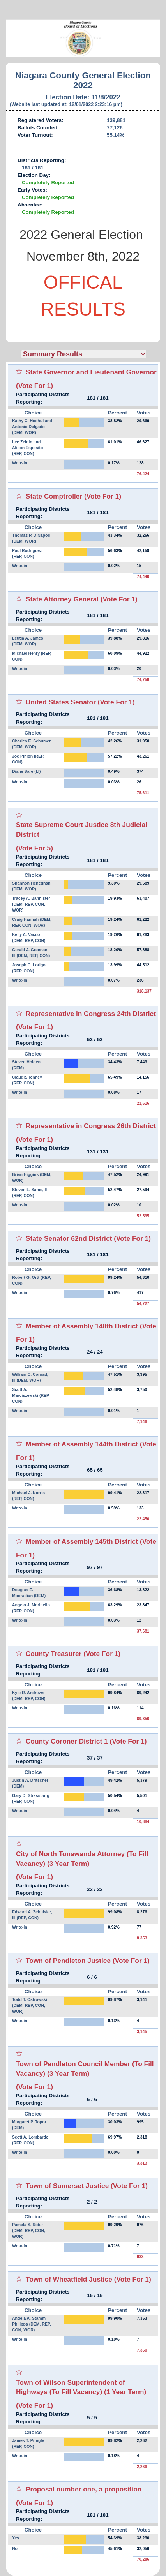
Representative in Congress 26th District (91, 1126)
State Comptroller (54, 496)
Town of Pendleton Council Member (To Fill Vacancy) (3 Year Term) (85, 2068)
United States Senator (61, 702)
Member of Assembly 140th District (82, 1326)
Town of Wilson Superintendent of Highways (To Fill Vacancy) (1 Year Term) (81, 2387)
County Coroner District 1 (67, 1741)
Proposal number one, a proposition (84, 2489)
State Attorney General (62, 599)
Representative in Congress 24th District (91, 1013)
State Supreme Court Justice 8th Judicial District (81, 829)
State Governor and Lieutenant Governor (91, 372)
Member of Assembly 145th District (82, 1541)
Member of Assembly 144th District (82, 1444)
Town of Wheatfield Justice (69, 2279)
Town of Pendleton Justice (68, 1960)
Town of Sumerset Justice (67, 2186)
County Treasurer (53, 1653)
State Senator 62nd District (69, 1238)
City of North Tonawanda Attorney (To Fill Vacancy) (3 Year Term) (82, 1858)
